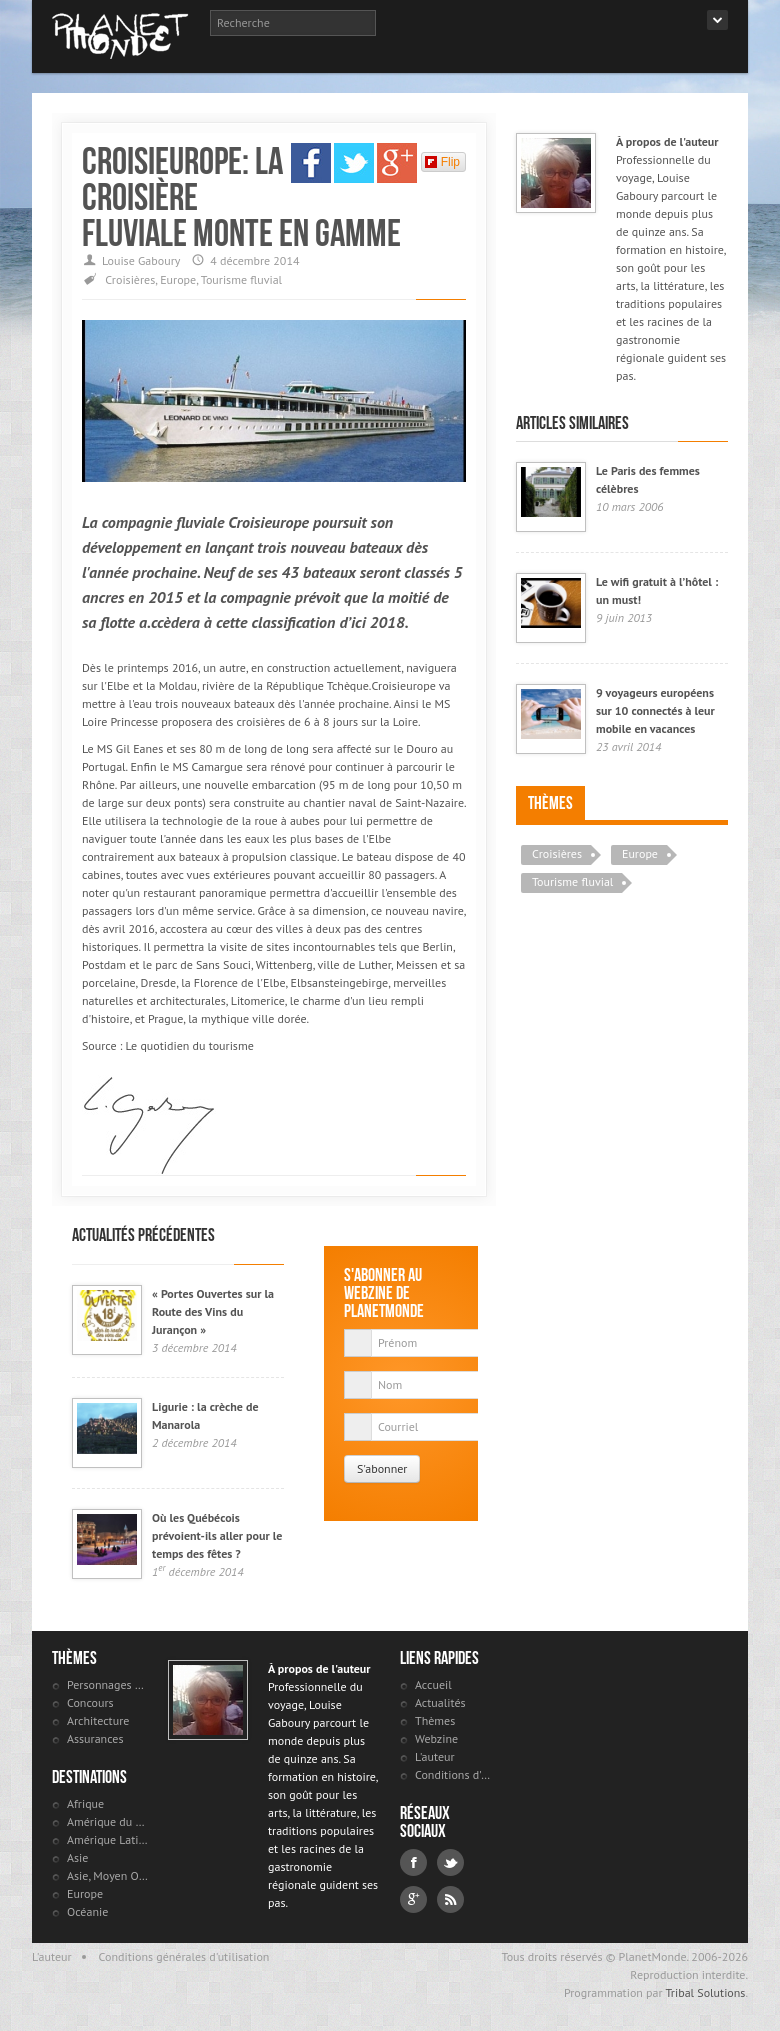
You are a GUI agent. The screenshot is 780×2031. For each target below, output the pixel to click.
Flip (442, 162)
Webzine (436, 1738)
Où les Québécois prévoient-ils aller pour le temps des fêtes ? (217, 1535)
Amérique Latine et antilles (107, 1839)
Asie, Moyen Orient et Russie (107, 1875)
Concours (90, 1702)
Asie (77, 1857)
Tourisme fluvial (241, 279)
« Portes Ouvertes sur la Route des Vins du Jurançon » (213, 1311)
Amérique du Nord (107, 1821)
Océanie (87, 1911)
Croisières (130, 279)
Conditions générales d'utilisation (184, 1956)
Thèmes (550, 803)
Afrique (85, 1803)
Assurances (95, 1738)
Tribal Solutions (705, 1992)
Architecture (98, 1720)
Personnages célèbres (107, 1684)
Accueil (433, 1684)
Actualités (440, 1702)
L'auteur (435, 1756)
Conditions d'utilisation (455, 1774)
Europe (178, 279)
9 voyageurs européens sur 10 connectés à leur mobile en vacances (655, 710)
